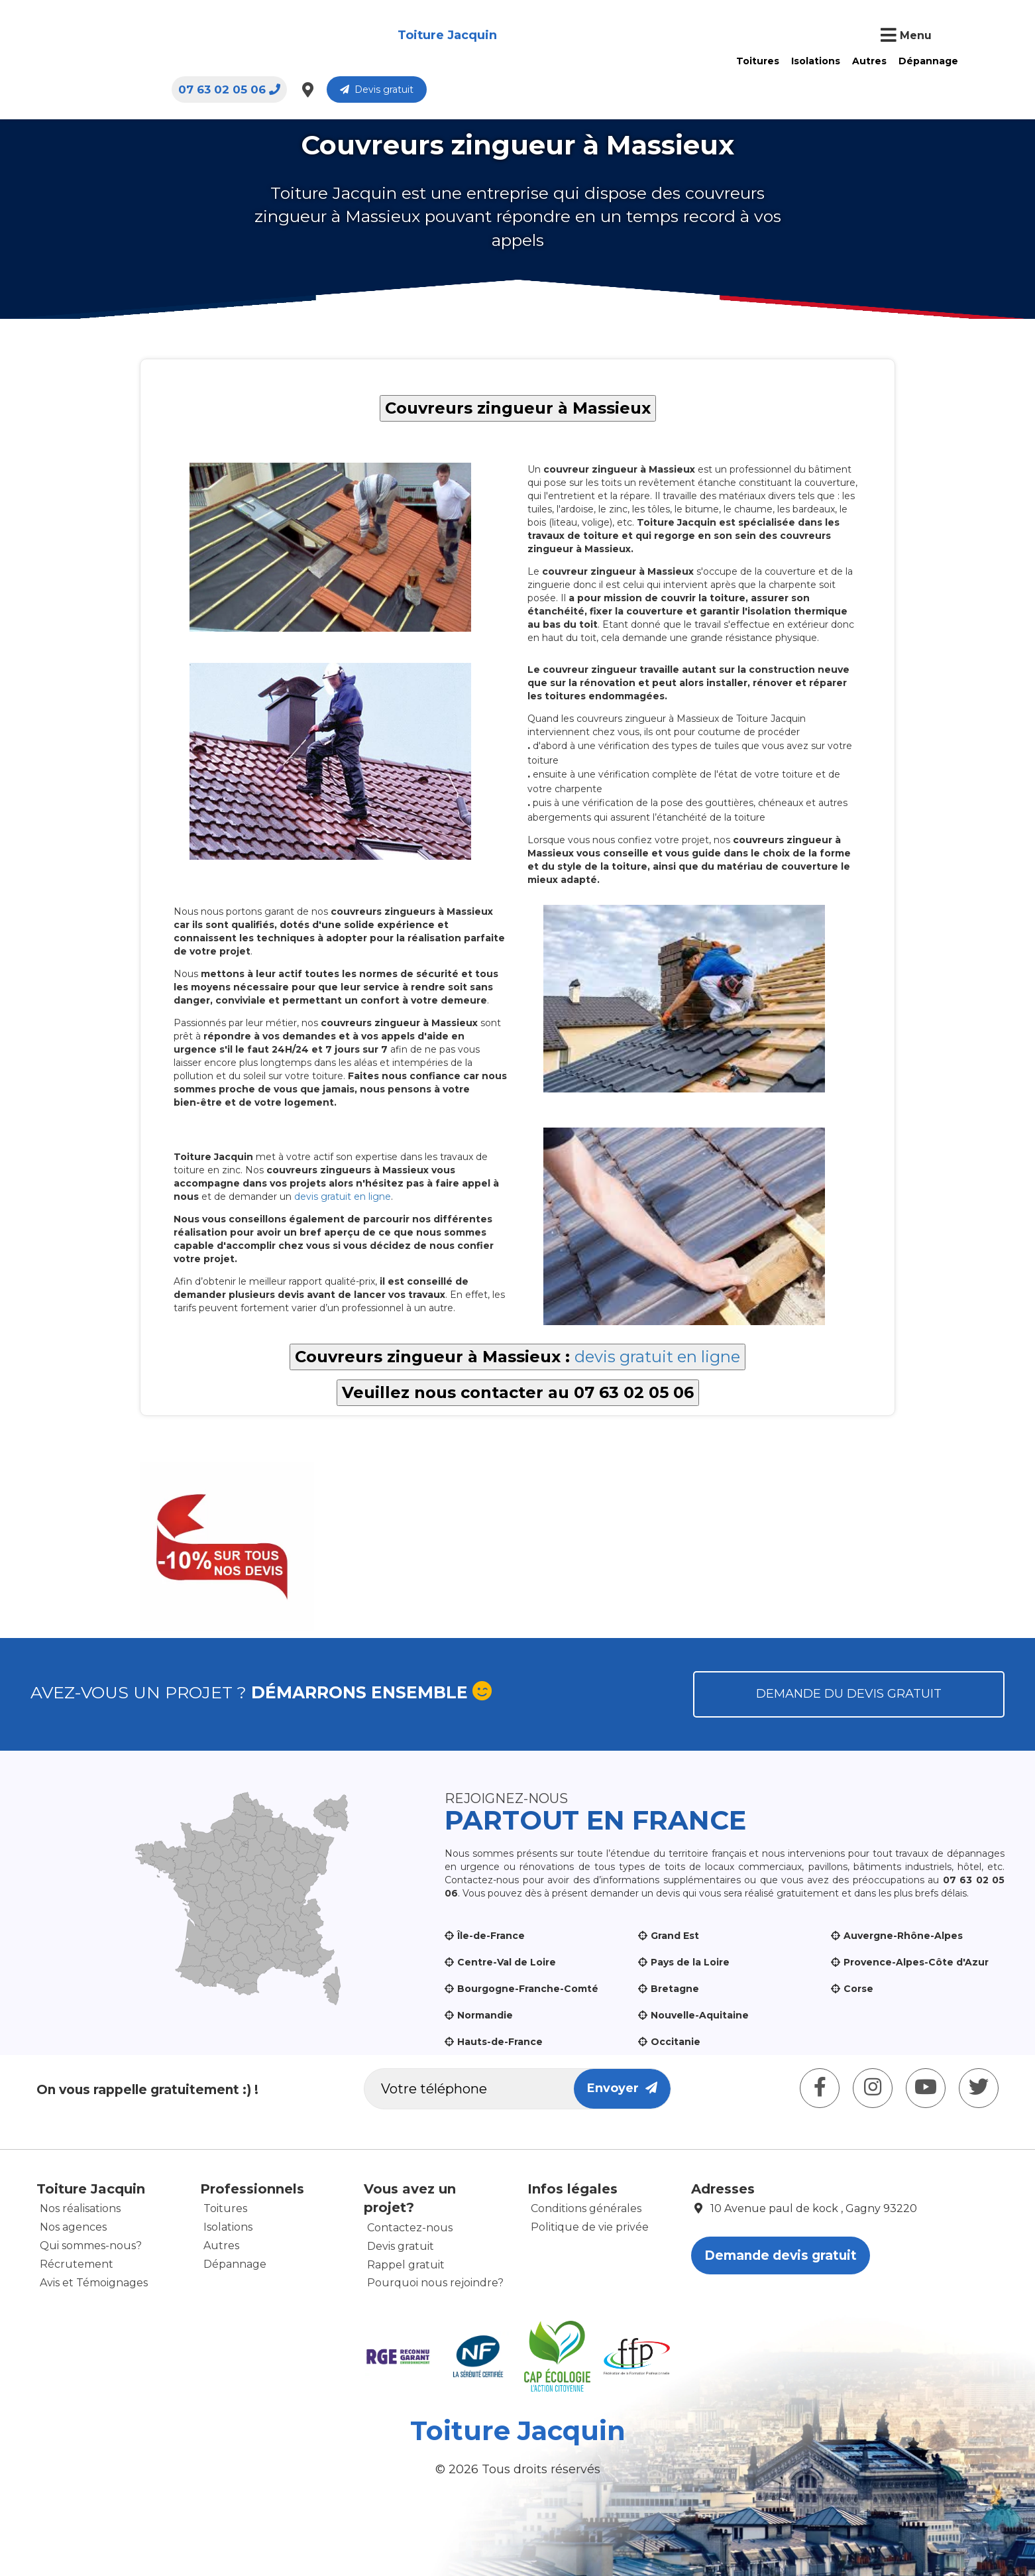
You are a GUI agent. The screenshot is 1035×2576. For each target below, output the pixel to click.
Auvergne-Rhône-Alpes (903, 1936)
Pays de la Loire (690, 1962)
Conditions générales (586, 2208)
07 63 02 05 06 (785, 36)
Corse (858, 1989)
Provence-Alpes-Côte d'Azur (916, 1962)
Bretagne (675, 1989)
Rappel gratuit (406, 2264)
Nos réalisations (80, 2208)
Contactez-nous (410, 2227)
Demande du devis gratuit (849, 1693)
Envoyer (622, 2088)
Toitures (380, 35)
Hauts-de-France (500, 2042)
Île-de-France (491, 1936)
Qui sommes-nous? (91, 2245)
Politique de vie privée (590, 2227)
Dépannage (550, 35)
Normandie (485, 2015)
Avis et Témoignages (94, 2282)
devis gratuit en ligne (342, 1196)
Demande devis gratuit (780, 2255)
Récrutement (76, 2264)
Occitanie (675, 2042)
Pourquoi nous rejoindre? (435, 2282)
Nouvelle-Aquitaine (700, 2015)
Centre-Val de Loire (506, 1962)
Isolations (438, 35)
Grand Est (675, 1936)
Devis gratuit (932, 36)
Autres (491, 35)
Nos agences (73, 2227)
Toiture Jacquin (122, 36)
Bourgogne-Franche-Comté (527, 1989)
